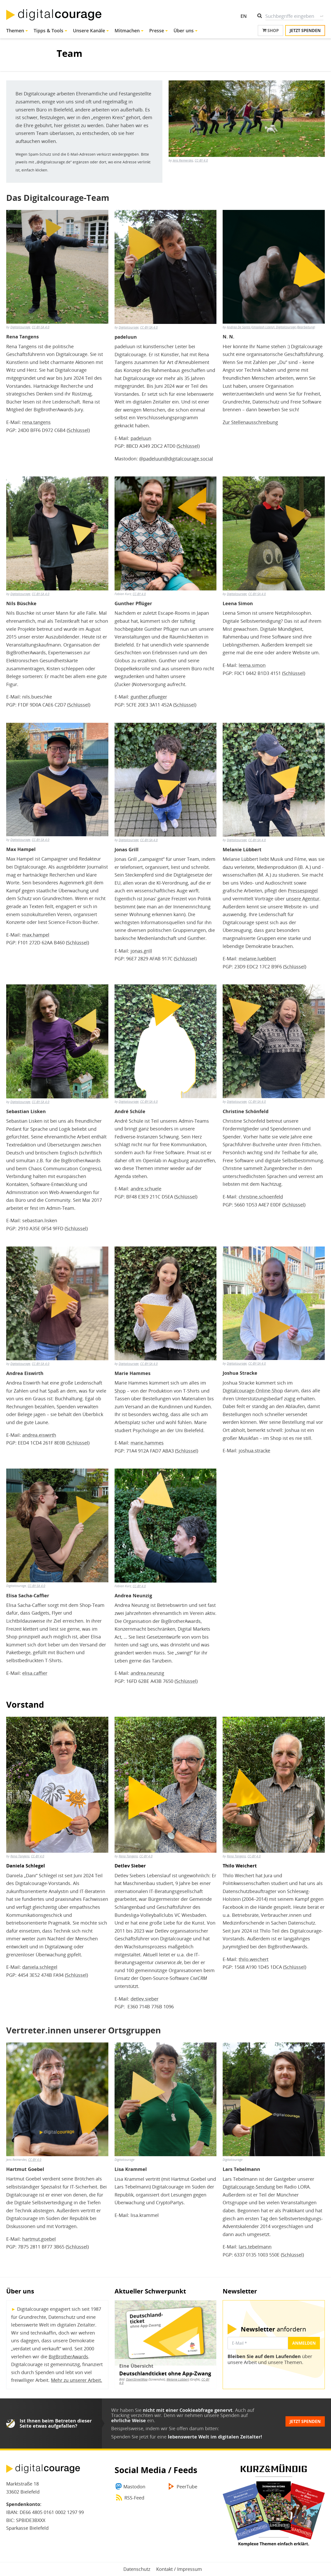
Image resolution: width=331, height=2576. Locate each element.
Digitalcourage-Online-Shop (253, 1390)
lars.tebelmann (255, 2247)
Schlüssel (78, 430)
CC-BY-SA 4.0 (40, 327)
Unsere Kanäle (89, 30)
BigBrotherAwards (68, 2356)
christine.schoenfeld (261, 1197)
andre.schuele (146, 1189)
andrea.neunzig (147, 1673)
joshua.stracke (254, 1450)
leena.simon (252, 665)
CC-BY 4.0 (201, 160)
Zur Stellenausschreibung (250, 422)
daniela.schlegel (39, 1967)
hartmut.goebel (39, 2239)
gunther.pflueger (149, 697)
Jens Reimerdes (183, 160)
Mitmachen (127, 30)
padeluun (141, 438)
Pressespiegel (303, 890)
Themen (15, 30)
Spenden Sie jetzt (129, 2437)
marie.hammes (147, 1443)
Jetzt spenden (305, 30)
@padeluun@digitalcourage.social (176, 458)
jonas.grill (141, 951)
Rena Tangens (19, 1856)
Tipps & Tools (48, 30)
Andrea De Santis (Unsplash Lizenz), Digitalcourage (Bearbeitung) (271, 327)
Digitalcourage (20, 327)
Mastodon (134, 2486)
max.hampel (35, 935)
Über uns (184, 30)
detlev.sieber (145, 1999)
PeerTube (187, 2486)
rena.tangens (36, 422)
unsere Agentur (302, 898)
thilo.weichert (253, 1959)
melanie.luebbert (257, 958)
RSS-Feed (134, 2498)
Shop (270, 30)
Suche (321, 16)
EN (243, 16)
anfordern (273, 2329)
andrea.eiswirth (39, 1435)
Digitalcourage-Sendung (249, 2187)
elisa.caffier (34, 1673)
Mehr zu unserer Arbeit (76, 2380)
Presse (156, 30)
